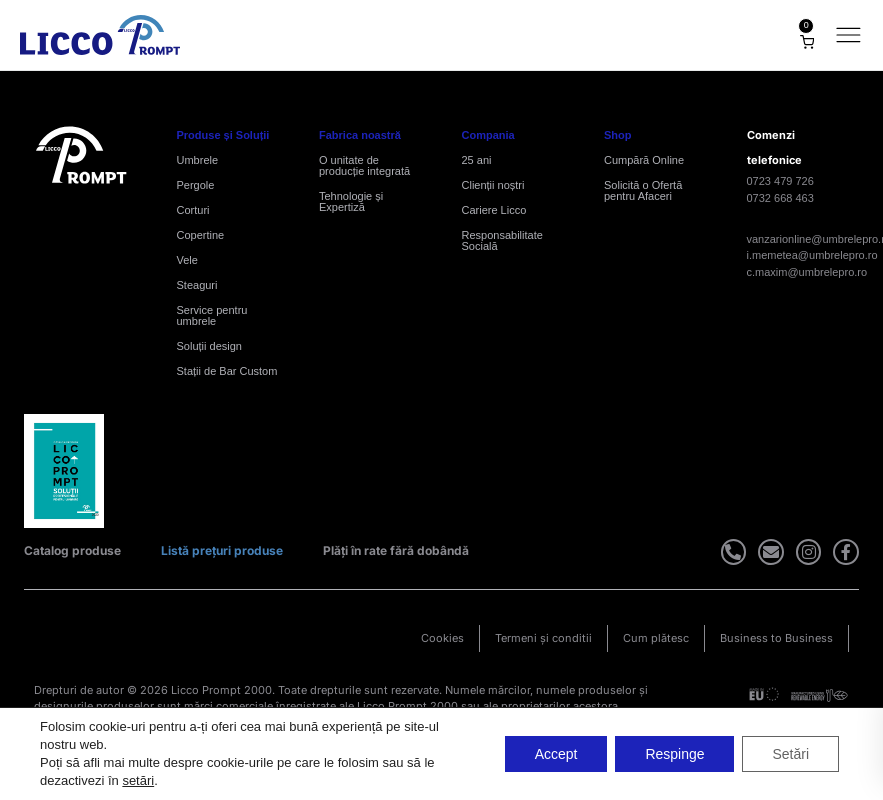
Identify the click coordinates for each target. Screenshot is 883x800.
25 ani (477, 160)
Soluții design (209, 346)
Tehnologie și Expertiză (351, 201)
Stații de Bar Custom (227, 371)
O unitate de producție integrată (364, 165)
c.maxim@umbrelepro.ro (807, 272)
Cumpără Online (644, 160)
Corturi (193, 210)
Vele (187, 260)
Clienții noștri (493, 185)
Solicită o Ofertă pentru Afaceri (643, 190)
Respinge (674, 754)
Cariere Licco (494, 210)
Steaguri (197, 285)
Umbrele (198, 160)
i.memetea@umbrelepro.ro (812, 255)
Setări (790, 754)
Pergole (196, 185)
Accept (555, 754)
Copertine (201, 235)
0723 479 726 (780, 181)
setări (138, 780)
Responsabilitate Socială (502, 240)
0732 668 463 (780, 198)
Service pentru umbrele (212, 315)
